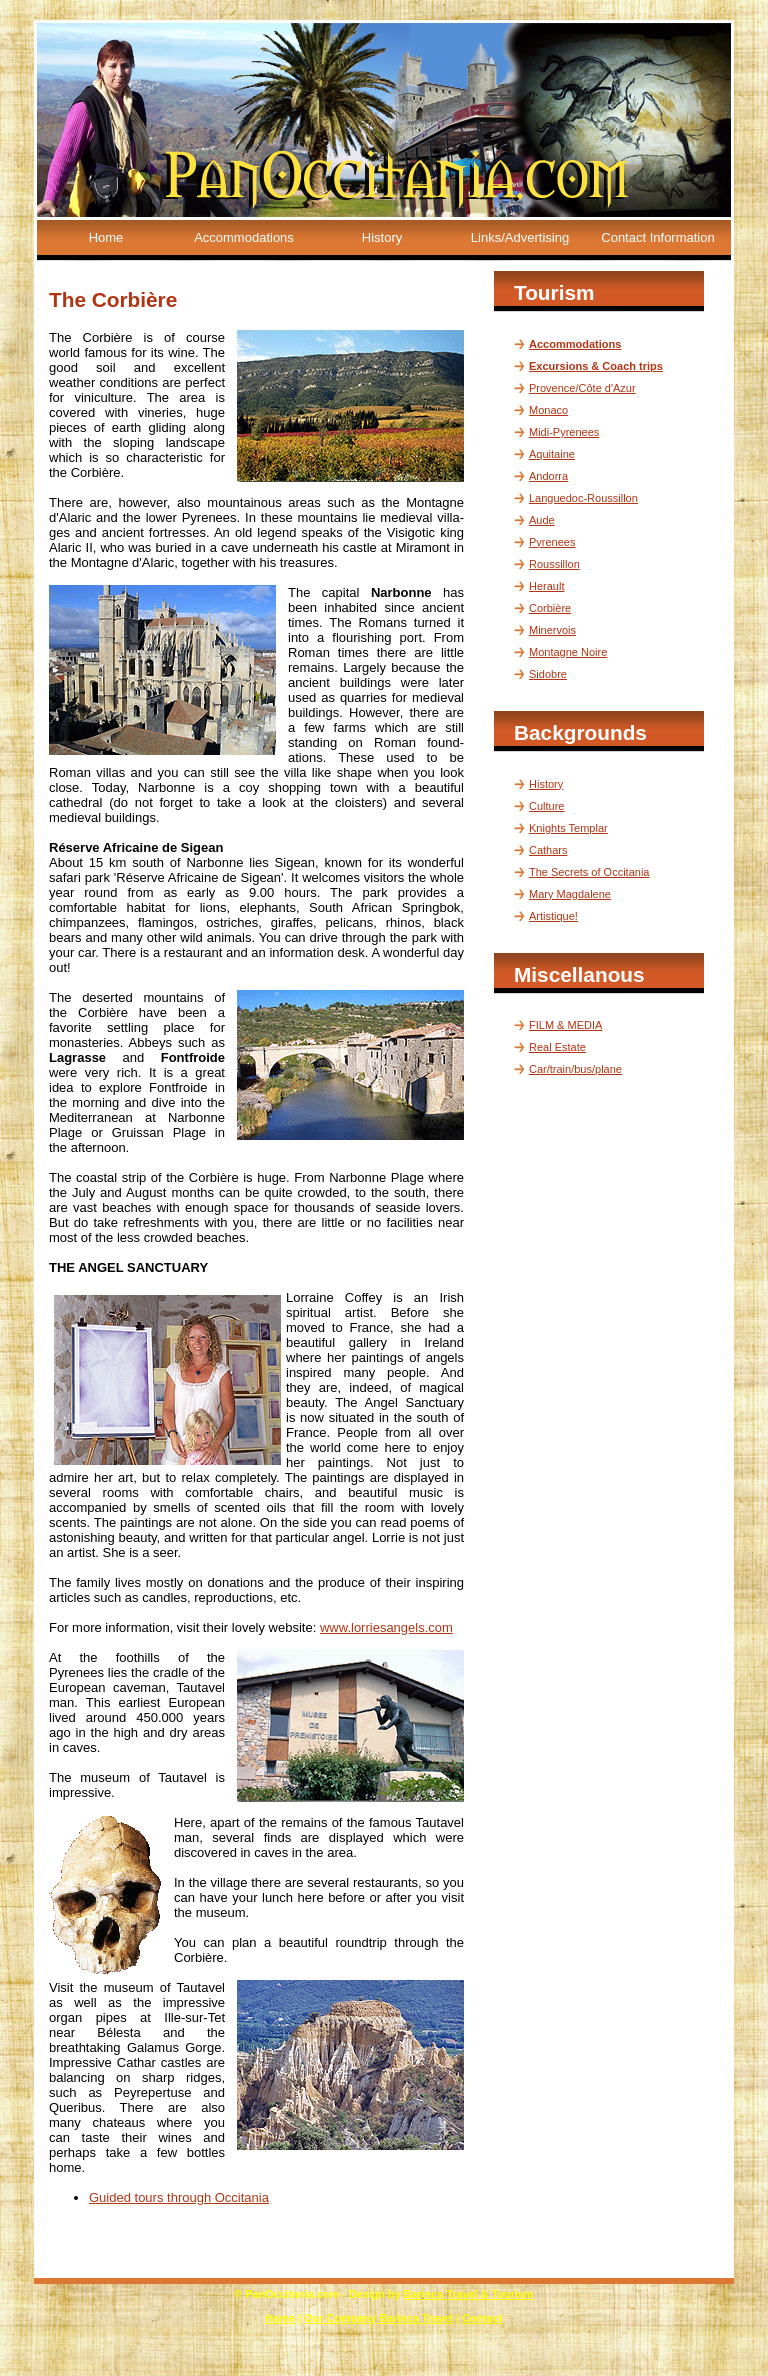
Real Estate (557, 1047)
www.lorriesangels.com (386, 1627)
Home (106, 237)
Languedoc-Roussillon (583, 498)
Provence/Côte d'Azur (582, 388)
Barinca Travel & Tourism (469, 2294)
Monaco (548, 410)
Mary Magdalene (570, 894)
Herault (546, 586)
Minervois (552, 630)
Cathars (548, 850)
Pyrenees (552, 542)
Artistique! (553, 916)
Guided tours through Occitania (179, 2197)
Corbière (550, 608)
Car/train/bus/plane (575, 1069)
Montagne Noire (568, 652)
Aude (542, 520)
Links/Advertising (520, 237)
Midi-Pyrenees (564, 432)
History (382, 237)
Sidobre (548, 674)
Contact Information (657, 237)
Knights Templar (568, 828)
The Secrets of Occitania (589, 872)
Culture (546, 806)
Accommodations (244, 237)
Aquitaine (552, 454)
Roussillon (554, 564)
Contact (482, 2318)
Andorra (548, 476)
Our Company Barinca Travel (379, 2318)
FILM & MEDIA (565, 1025)
